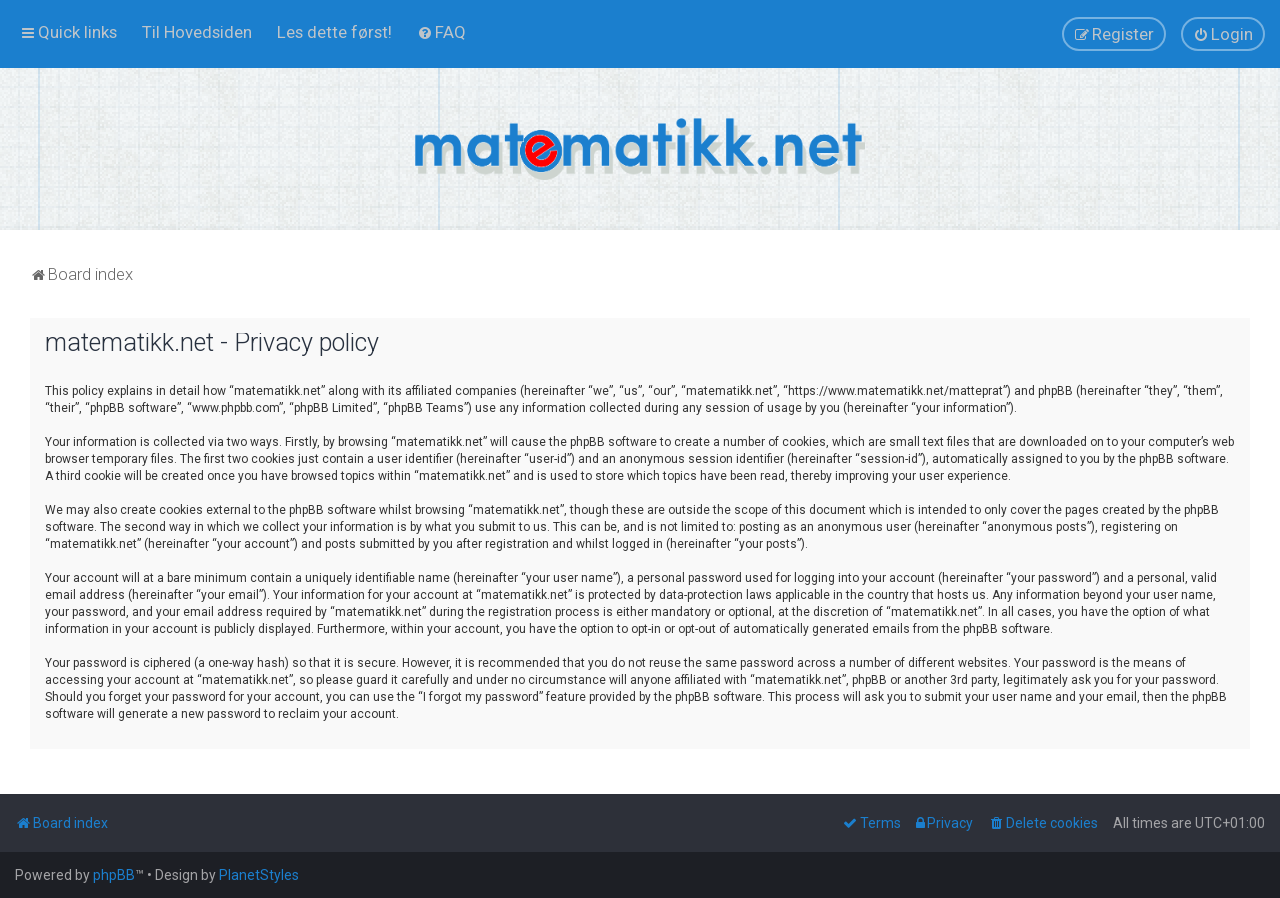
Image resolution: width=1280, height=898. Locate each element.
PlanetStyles (259, 875)
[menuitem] (197, 32)
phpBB (114, 875)
